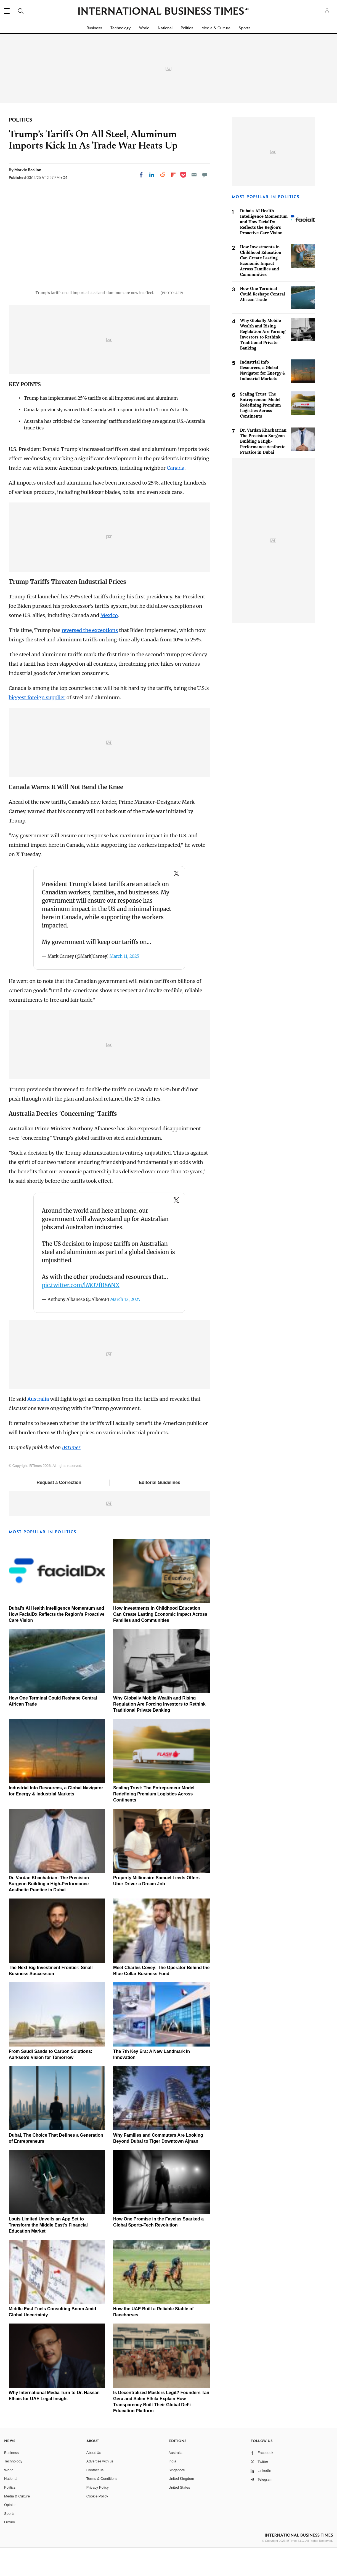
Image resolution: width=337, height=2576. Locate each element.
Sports (244, 27)
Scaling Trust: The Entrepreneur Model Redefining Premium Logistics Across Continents (153, 1821)
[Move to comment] (205, 175)
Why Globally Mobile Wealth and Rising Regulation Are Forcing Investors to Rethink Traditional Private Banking (159, 1731)
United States (179, 2515)
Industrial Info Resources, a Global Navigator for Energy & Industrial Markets (262, 370)
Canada (175, 496)
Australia (38, 1427)
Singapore (177, 2498)
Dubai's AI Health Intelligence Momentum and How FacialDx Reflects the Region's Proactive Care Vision (57, 1642)
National (165, 27)
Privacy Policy (97, 2515)
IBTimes (71, 1475)
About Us (93, 2480)
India (172, 2489)
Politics (187, 27)
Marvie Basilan (27, 169)
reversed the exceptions (90, 658)
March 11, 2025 (124, 984)
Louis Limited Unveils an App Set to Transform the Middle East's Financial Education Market (48, 2252)
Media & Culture (215, 27)
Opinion (10, 2533)
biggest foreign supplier (37, 725)
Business (94, 27)
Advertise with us (99, 2489)
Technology (120, 27)
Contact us (95, 2498)
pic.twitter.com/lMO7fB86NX (81, 1312)
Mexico (109, 643)
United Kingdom (181, 2506)
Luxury (9, 2550)
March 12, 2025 (125, 1327)
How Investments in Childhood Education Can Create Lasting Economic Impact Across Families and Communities (160, 1642)
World (144, 27)
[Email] (194, 175)
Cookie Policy (97, 2524)
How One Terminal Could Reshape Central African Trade (262, 294)
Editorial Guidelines (159, 1510)
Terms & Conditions (102, 2506)
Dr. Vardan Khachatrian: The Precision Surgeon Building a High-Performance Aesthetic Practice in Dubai (49, 1911)
